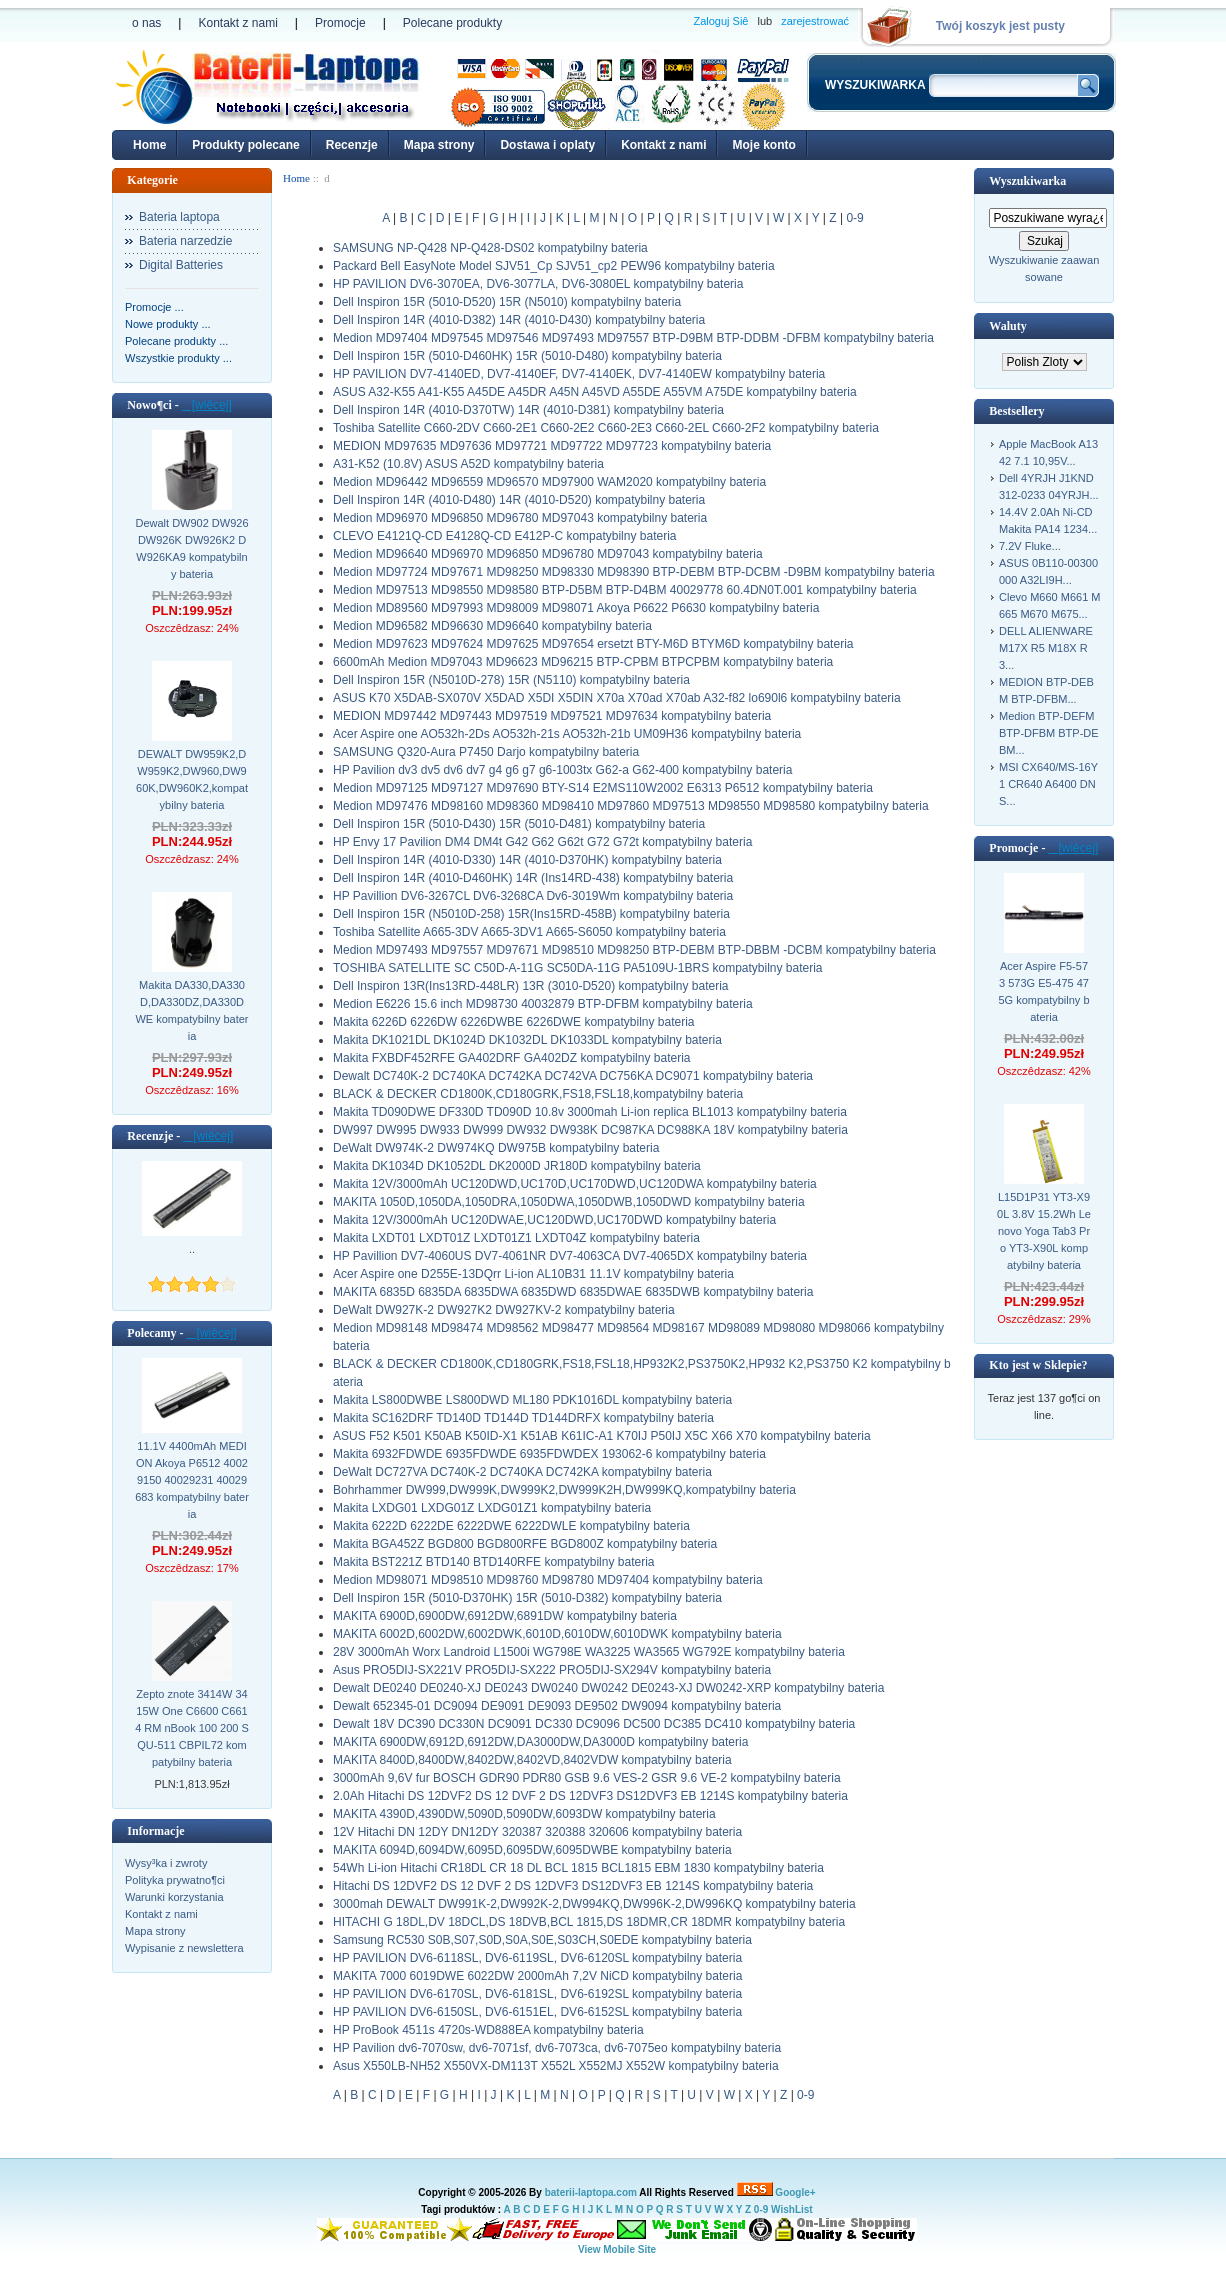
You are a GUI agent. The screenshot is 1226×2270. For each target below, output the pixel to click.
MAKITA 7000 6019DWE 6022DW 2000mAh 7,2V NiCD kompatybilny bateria (537, 1976)
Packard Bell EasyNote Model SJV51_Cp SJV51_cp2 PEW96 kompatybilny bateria (554, 266)
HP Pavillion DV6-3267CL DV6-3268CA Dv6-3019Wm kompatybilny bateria (533, 896)
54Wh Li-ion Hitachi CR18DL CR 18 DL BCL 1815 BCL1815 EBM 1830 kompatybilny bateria (578, 1868)
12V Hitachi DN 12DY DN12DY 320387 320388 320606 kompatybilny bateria (537, 1832)
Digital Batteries (181, 265)
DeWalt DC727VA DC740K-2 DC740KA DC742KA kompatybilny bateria (522, 1472)
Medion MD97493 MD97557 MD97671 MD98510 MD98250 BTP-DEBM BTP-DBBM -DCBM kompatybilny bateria (634, 950)
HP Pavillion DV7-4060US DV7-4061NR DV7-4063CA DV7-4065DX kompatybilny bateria (570, 1256)
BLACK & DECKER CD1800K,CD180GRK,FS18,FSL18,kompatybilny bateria (538, 1094)
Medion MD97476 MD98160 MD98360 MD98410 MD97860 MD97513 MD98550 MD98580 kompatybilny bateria (631, 806)
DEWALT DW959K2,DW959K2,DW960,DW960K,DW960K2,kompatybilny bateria (192, 779)
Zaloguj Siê (720, 21)
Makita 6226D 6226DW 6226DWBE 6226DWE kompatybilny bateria (514, 1022)
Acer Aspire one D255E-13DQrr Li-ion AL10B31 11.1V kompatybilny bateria (533, 1274)
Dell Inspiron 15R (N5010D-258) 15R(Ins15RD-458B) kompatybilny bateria (531, 914)
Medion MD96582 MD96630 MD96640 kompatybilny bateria (492, 626)
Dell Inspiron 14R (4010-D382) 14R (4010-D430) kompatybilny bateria (519, 320)
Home (149, 145)
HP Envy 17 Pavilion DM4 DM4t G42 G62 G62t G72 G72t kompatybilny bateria (542, 842)
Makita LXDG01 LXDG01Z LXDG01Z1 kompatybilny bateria (492, 1508)
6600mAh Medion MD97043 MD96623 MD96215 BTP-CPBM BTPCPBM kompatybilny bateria (583, 662)
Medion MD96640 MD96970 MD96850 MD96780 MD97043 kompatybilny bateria (548, 554)
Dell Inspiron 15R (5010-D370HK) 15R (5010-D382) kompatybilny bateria (527, 1598)
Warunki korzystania (174, 1897)
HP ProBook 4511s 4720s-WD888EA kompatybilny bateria (488, 2030)
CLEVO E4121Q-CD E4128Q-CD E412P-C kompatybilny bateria (505, 536)
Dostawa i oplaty (547, 145)
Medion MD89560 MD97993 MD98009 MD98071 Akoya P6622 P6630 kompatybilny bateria (576, 608)
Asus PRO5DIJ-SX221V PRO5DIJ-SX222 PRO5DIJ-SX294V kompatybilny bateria (552, 1670)
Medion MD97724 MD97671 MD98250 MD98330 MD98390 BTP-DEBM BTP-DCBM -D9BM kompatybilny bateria (634, 572)
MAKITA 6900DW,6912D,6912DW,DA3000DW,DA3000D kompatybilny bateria (540, 1742)
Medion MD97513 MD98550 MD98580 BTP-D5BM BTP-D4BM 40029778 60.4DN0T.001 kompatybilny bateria (625, 590)
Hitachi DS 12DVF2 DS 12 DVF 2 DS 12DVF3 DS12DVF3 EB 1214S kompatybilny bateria (573, 1886)
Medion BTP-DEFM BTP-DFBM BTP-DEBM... (1049, 733)
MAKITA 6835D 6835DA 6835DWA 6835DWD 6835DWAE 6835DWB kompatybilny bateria (573, 1292)
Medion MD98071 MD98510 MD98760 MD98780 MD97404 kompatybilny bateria (548, 1580)
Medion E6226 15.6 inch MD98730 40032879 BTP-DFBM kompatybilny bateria (543, 1004)
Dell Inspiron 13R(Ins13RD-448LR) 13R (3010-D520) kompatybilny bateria (531, 986)
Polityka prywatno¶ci (175, 1880)
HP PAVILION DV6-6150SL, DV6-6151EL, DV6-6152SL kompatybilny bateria (537, 2012)
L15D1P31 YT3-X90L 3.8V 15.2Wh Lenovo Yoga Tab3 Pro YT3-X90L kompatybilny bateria (1044, 1231)
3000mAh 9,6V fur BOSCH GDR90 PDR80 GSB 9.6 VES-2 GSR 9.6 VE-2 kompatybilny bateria (587, 1778)
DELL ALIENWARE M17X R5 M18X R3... (1046, 648)
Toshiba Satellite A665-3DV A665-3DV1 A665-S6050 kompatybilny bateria (529, 932)
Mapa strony (439, 145)
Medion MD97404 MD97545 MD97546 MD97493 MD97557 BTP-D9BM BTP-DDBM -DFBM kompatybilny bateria (633, 338)
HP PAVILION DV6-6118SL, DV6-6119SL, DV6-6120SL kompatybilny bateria (537, 1958)
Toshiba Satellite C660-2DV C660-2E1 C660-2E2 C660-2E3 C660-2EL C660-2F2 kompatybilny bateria (606, 428)
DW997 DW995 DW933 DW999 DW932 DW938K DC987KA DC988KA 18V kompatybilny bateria (590, 1130)
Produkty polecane (245, 145)
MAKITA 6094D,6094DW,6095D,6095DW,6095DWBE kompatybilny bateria (532, 1850)
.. (192, 1249)
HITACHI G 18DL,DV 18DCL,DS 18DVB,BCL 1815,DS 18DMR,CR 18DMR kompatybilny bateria (589, 1922)
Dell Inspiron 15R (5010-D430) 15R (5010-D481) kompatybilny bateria (519, 824)
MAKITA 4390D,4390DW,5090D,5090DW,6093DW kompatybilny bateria (524, 1814)
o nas (146, 23)
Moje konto (763, 145)
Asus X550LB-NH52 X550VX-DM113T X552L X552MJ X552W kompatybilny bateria (556, 2066)
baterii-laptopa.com (591, 2192)
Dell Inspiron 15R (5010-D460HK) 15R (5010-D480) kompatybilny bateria (527, 356)
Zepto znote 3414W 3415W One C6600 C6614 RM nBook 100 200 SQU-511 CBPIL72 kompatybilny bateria (192, 1728)
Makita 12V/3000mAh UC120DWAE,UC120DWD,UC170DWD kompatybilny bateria (554, 1220)
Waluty (1007, 326)
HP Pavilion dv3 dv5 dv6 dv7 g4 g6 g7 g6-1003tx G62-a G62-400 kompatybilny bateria (562, 770)
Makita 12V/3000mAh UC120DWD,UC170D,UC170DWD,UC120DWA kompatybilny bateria (575, 1184)
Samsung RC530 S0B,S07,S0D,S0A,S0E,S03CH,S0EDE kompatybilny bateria (542, 1940)
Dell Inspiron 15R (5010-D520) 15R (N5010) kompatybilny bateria (507, 302)
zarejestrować (815, 21)
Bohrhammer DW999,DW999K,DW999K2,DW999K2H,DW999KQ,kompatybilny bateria (564, 1490)
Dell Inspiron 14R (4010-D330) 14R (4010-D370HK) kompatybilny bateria (527, 860)
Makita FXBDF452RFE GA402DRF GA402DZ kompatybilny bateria (511, 1058)
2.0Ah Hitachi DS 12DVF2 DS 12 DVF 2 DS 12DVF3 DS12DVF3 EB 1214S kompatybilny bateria (590, 1796)
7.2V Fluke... (1030, 546)
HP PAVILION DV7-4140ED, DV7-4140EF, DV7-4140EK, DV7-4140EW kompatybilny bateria (579, 374)
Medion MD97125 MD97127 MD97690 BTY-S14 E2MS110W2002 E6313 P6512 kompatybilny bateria (603, 788)
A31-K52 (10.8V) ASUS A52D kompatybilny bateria (468, 464)
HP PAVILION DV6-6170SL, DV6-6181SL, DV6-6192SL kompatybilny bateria (537, 1994)
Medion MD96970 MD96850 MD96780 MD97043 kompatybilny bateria (520, 518)
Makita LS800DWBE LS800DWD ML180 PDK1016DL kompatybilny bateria (532, 1400)
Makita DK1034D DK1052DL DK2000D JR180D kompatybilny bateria (517, 1166)
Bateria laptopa (179, 217)
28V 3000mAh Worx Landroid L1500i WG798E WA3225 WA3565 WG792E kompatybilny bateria (589, 1652)
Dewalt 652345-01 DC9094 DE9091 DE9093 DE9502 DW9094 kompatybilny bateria (557, 1706)
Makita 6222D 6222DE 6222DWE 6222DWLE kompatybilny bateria (511, 1526)
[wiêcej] (207, 405)
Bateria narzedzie (185, 241)
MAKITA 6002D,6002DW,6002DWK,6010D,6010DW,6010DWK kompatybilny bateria (557, 1634)
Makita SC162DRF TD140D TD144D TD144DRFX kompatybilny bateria (523, 1418)
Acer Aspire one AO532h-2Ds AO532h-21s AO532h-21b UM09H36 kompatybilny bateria (567, 734)
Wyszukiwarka (1027, 181)
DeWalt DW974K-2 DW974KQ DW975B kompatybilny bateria (496, 1148)
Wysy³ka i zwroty (166, 1863)
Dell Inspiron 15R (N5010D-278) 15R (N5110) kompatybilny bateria (511, 680)
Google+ (795, 2192)
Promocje (340, 23)
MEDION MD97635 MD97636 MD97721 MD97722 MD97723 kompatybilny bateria (552, 446)
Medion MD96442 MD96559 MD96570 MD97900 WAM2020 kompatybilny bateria (549, 482)
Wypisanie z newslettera (184, 1948)
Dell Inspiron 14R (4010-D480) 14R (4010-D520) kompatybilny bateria (519, 500)
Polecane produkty (452, 23)
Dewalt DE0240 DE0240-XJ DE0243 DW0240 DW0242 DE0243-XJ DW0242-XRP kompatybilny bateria (608, 1688)
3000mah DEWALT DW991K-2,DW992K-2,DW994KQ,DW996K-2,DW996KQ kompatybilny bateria (594, 1904)
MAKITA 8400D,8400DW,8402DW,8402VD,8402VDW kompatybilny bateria (532, 1760)
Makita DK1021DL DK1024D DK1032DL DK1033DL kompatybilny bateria (527, 1040)
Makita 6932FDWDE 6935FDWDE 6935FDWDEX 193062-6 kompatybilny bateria (549, 1454)
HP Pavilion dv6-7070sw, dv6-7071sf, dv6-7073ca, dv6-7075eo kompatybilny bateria (557, 2048)
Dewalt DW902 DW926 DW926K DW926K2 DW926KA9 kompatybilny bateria (191, 548)
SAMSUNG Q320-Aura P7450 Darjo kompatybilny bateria (486, 752)
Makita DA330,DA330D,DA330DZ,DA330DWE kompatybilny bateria (191, 1010)
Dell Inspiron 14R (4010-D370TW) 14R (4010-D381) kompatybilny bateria (528, 410)
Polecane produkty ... (176, 341)
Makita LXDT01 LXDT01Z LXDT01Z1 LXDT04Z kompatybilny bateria (516, 1238)
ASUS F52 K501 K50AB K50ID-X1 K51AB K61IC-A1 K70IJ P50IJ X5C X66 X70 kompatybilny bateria (602, 1436)
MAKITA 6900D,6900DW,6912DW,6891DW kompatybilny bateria (505, 1616)
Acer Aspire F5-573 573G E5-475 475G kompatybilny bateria (1043, 991)
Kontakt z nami (237, 23)
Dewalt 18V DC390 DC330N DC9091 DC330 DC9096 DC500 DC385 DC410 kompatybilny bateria (594, 1724)
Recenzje (352, 145)
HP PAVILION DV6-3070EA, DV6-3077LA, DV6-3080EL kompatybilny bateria (538, 284)
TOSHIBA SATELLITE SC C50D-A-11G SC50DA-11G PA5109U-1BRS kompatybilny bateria (578, 968)
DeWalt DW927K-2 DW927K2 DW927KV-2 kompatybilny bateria (504, 1310)
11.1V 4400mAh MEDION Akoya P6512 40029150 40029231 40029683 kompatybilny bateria (192, 1480)
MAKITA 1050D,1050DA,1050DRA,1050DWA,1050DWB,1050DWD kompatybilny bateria (569, 1202)
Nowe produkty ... (168, 324)
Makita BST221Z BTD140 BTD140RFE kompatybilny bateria (493, 1562)
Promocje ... (154, 307)
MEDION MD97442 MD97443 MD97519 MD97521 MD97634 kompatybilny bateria (552, 716)
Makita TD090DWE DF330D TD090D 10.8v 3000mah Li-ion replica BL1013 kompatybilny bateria (590, 1112)
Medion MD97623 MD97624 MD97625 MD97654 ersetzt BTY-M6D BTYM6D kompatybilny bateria (593, 644)
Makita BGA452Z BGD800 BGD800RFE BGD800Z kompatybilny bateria (525, 1544)
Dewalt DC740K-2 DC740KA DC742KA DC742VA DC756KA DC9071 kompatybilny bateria (573, 1076)
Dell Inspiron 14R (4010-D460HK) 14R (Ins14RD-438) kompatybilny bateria (533, 878)
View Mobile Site (617, 2249)
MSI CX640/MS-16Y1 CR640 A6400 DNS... (1048, 784)
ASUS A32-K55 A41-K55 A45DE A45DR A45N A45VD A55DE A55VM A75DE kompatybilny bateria (595, 392)
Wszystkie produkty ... (178, 358)
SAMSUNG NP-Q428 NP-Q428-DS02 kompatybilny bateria (490, 248)
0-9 (854, 218)
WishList (792, 2209)
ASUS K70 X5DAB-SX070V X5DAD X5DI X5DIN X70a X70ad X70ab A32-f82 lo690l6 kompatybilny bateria (617, 698)
